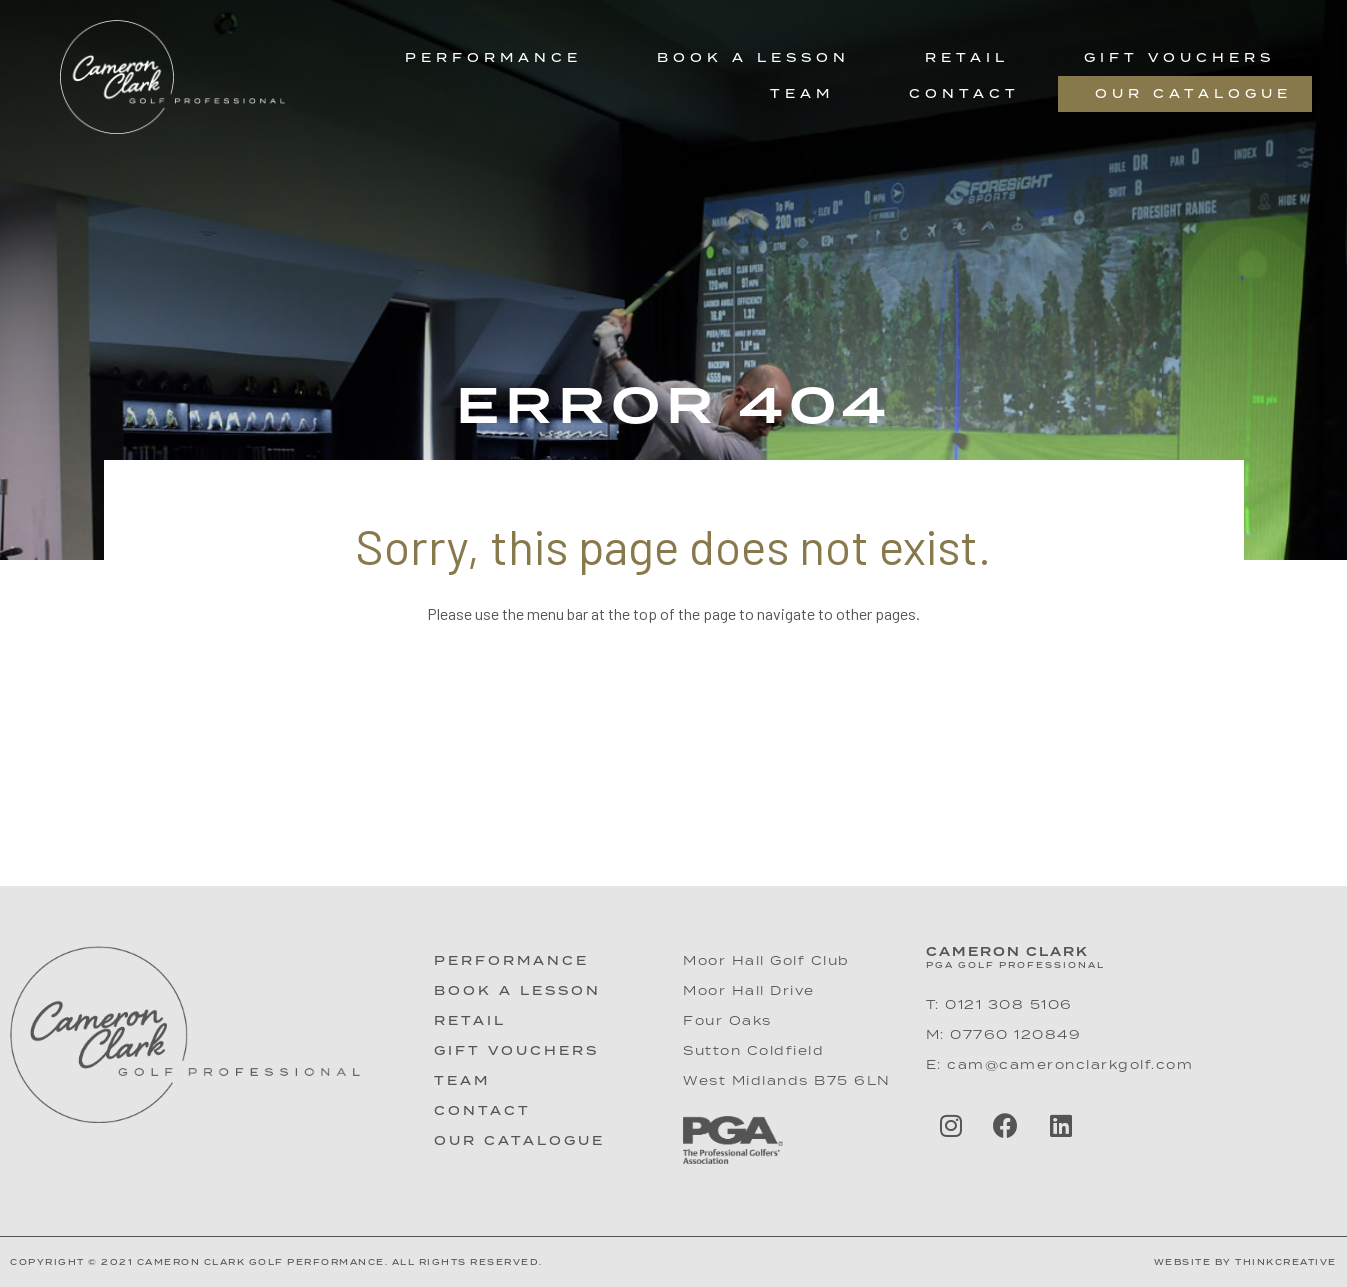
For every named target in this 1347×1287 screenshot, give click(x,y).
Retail (967, 57)
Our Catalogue (1193, 93)
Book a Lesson (753, 57)
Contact (964, 93)
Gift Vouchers (1179, 57)
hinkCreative (1290, 1262)
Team (802, 93)
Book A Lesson (517, 990)
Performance (493, 57)
